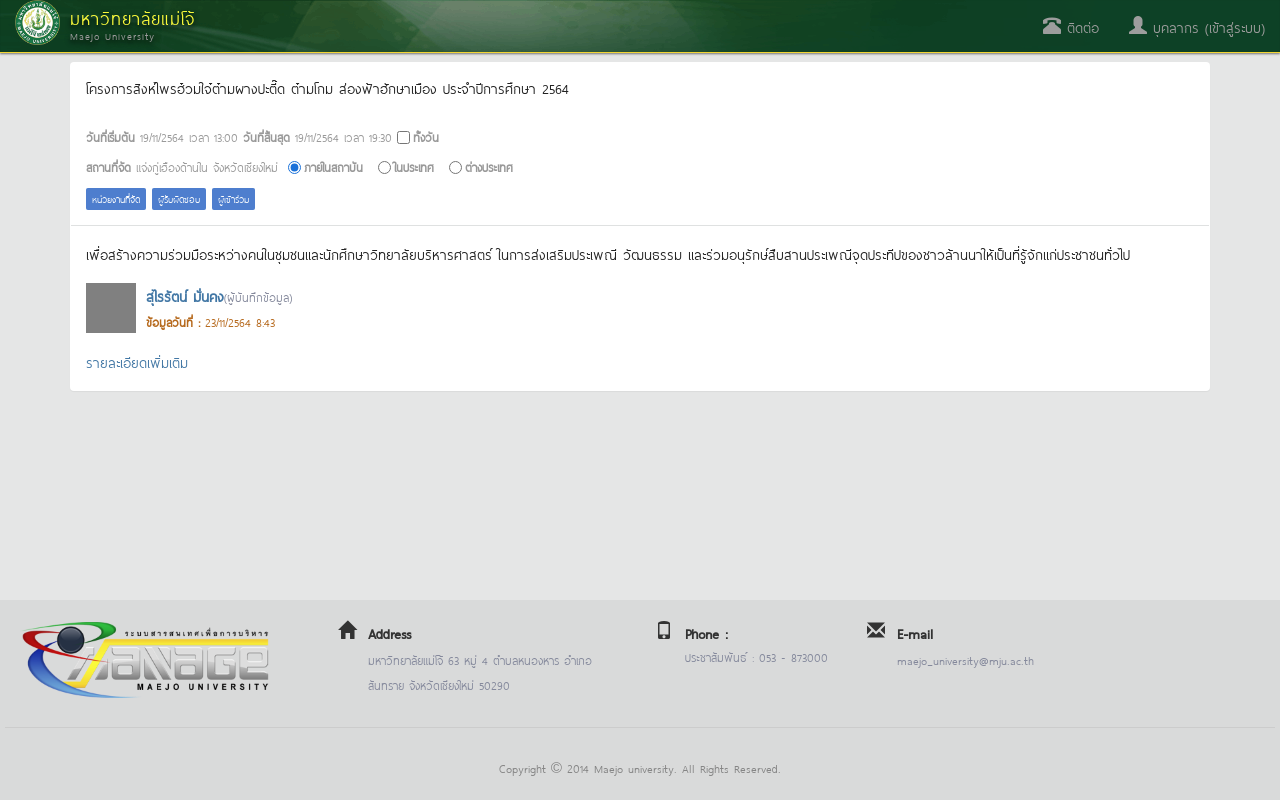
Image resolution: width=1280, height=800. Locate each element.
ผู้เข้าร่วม (233, 198)
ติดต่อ (1071, 26)
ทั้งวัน (426, 136)
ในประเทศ (414, 166)
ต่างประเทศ (489, 166)
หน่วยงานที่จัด (116, 198)
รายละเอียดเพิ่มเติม (137, 361)
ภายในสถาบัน (333, 166)
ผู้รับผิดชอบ (179, 198)
